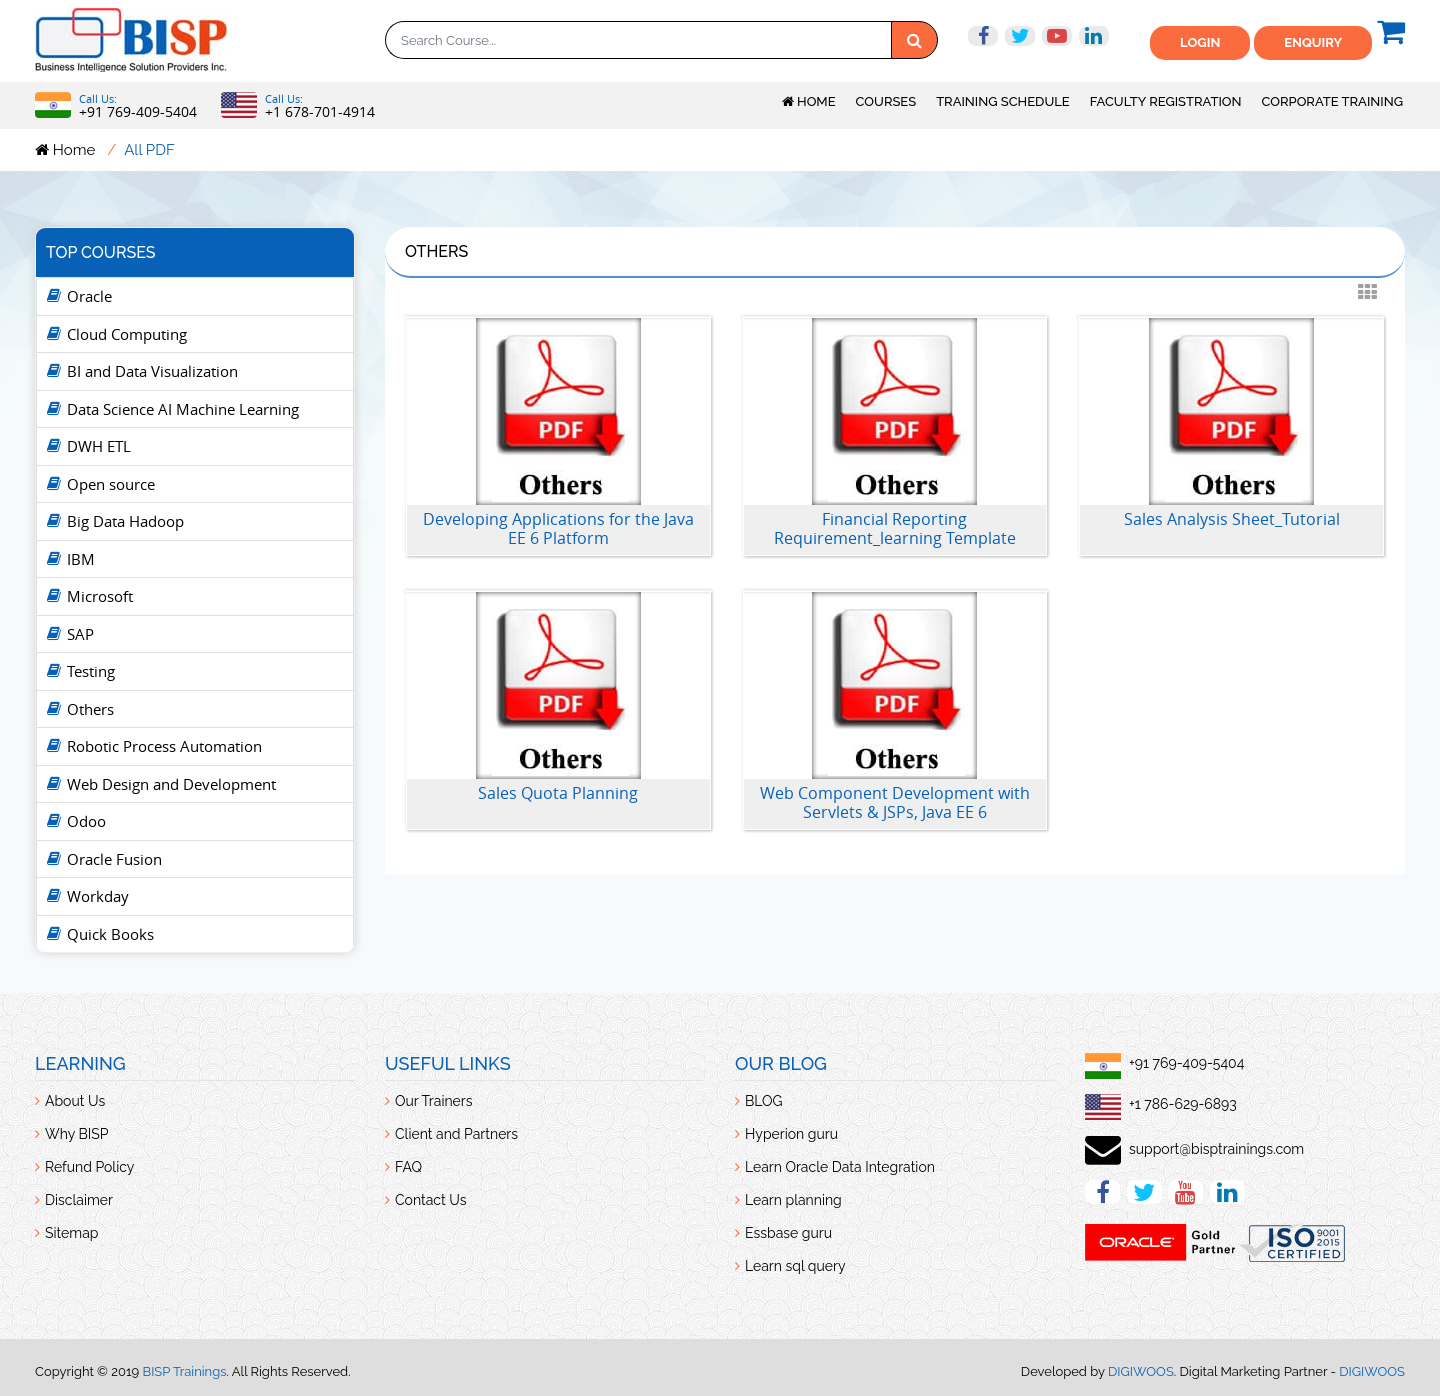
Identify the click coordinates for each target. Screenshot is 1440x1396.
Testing (91, 671)
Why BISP (76, 1134)
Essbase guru (788, 1233)
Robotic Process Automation (164, 746)
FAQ (408, 1167)
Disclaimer (79, 1200)
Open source (111, 484)
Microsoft (100, 596)
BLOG (764, 1101)
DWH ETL (99, 446)
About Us (75, 1101)
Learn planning (793, 1200)
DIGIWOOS (1141, 1371)
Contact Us (430, 1200)
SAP (80, 634)
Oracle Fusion (114, 859)
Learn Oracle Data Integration (840, 1167)
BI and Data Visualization (152, 371)
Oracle (89, 296)
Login (1200, 42)
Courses (886, 101)
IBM (81, 559)
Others (90, 709)
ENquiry (1313, 42)
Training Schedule (1003, 101)
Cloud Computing (127, 334)
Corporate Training (1332, 101)
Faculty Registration (1166, 101)
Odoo (86, 821)
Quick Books (110, 934)
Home (809, 101)
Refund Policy (89, 1167)
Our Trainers (434, 1101)
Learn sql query (795, 1266)
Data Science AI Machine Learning (183, 409)
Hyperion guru (791, 1134)
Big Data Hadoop (125, 521)
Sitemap (71, 1233)
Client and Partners (456, 1134)
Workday (98, 896)
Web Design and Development (171, 784)
